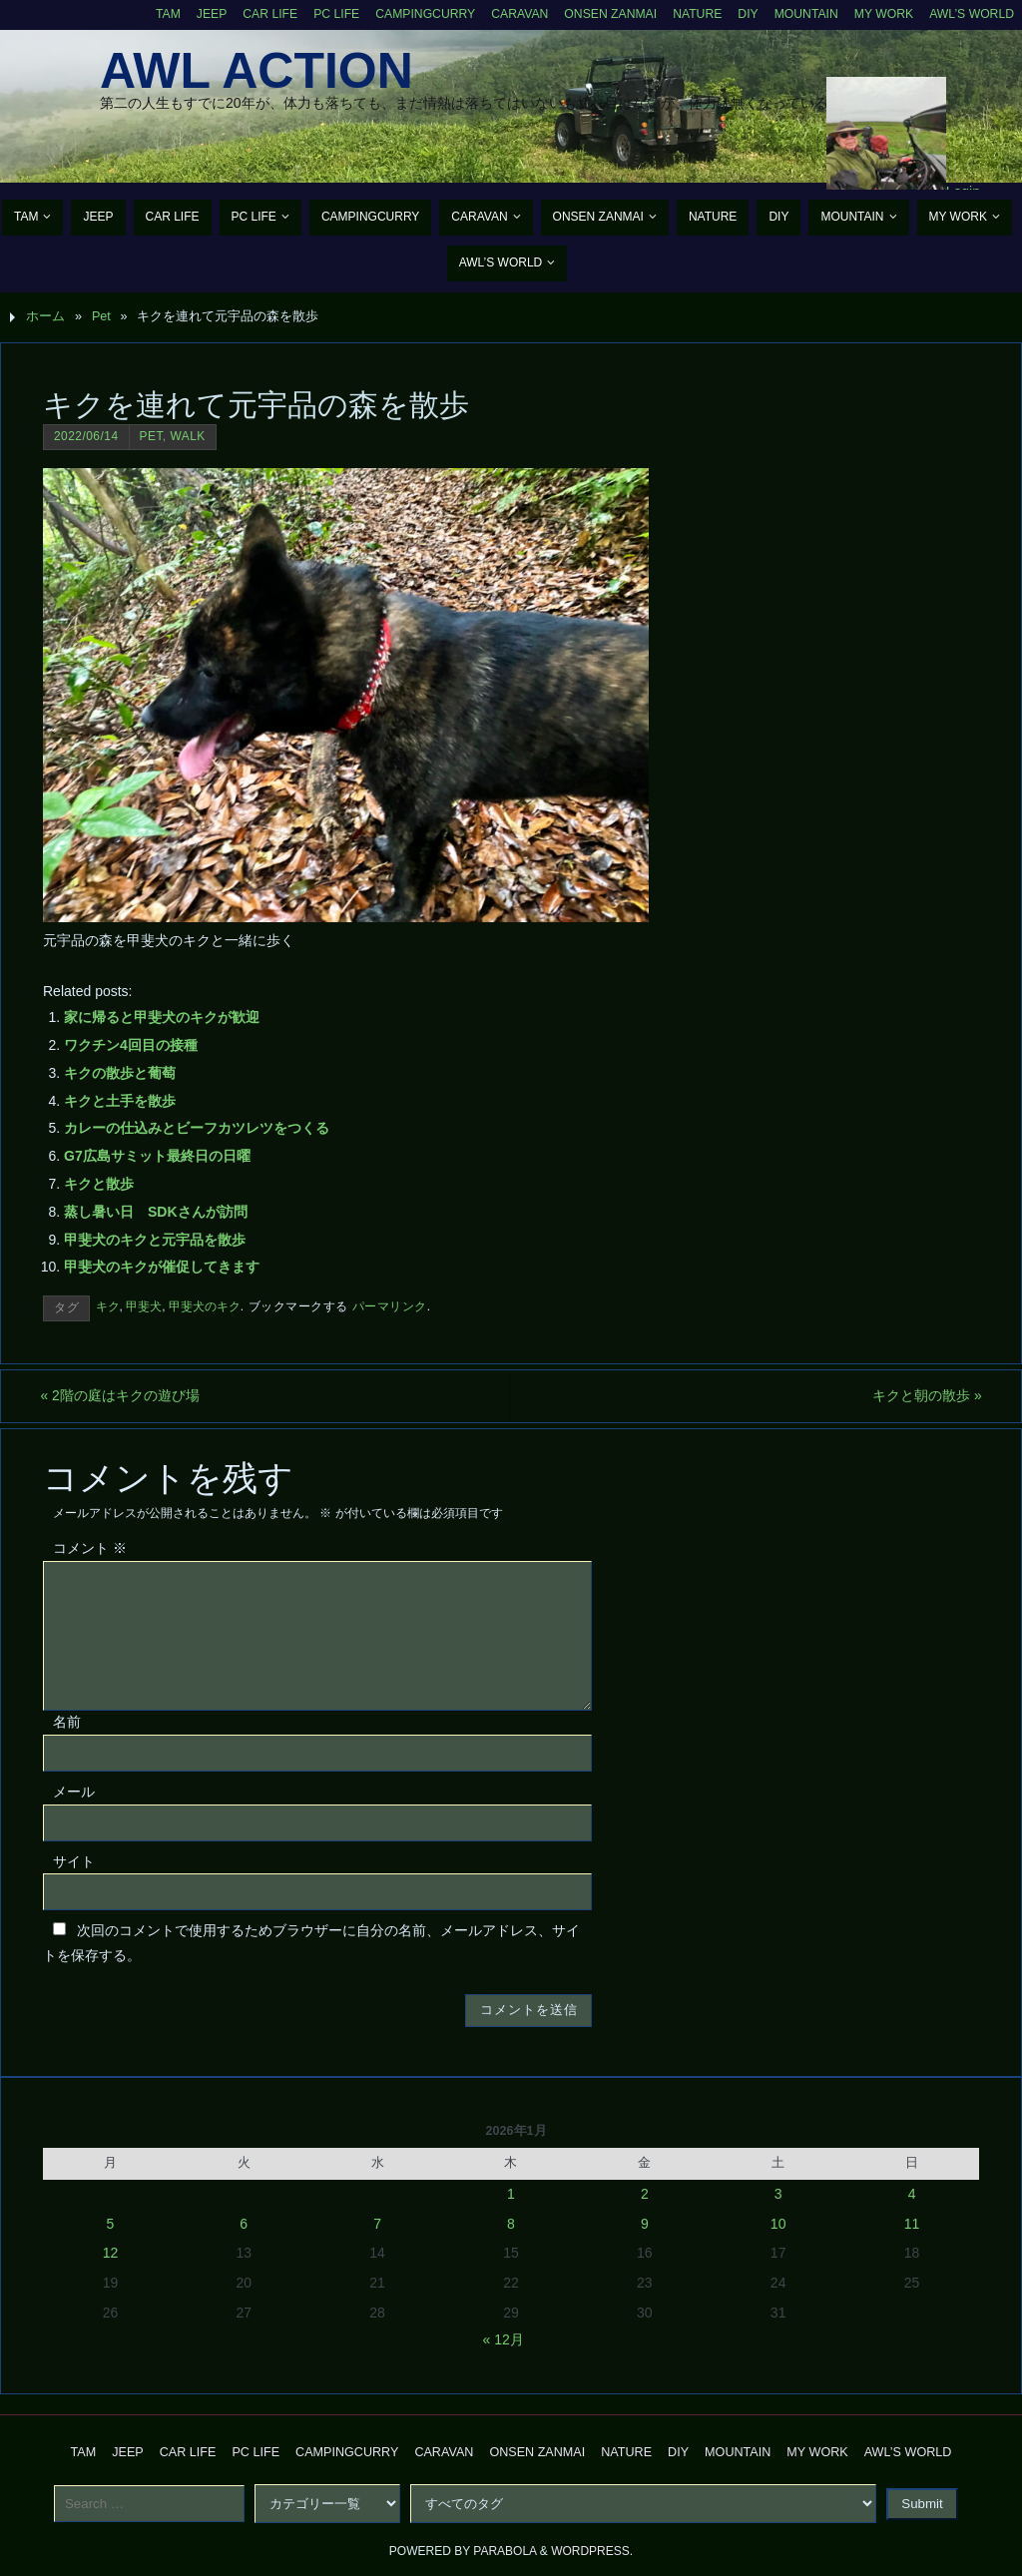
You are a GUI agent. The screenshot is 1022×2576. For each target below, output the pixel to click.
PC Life (318, 14)
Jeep (191, 14)
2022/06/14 (86, 436)
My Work (879, 14)
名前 (67, 1722)
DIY (741, 14)
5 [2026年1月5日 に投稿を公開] (111, 2224)
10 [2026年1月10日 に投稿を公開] (778, 2224)
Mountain (800, 14)
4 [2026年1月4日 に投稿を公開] (912, 2194)
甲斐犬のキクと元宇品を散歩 (155, 1240)
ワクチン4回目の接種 (131, 1045)
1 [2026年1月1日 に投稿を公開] (511, 2194)
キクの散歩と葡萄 (120, 1073)
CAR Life (250, 14)
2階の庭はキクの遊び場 (122, 1395)
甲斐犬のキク (205, 1306)
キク (108, 1306)
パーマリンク (389, 1306)
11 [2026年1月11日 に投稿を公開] (912, 2224)
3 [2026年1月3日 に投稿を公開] (778, 2194)
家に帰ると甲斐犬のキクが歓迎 (161, 1017)
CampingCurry (409, 14)
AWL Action (256, 71)
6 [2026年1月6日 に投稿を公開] (244, 2224)
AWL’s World (970, 14)
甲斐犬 (144, 1306)
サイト (74, 1861)
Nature (689, 14)
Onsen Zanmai (600, 14)
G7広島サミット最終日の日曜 (157, 1156)
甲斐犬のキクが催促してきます (161, 1267)
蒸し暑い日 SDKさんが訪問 (156, 1212)
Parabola (504, 2552)
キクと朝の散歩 (924, 1395)
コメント (90, 1549)
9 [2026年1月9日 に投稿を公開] (645, 2224)
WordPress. (592, 2552)
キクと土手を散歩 (120, 1101)
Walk (187, 436)
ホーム (45, 316)
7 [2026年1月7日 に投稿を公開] (377, 2224)
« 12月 (503, 2339)
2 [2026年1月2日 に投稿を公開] (645, 2194)
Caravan (506, 14)
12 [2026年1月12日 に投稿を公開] (111, 2254)
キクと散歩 (99, 1184)
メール (74, 1792)
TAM (146, 14)
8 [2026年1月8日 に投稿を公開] (511, 2224)
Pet (101, 316)
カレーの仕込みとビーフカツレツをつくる (196, 1128)
